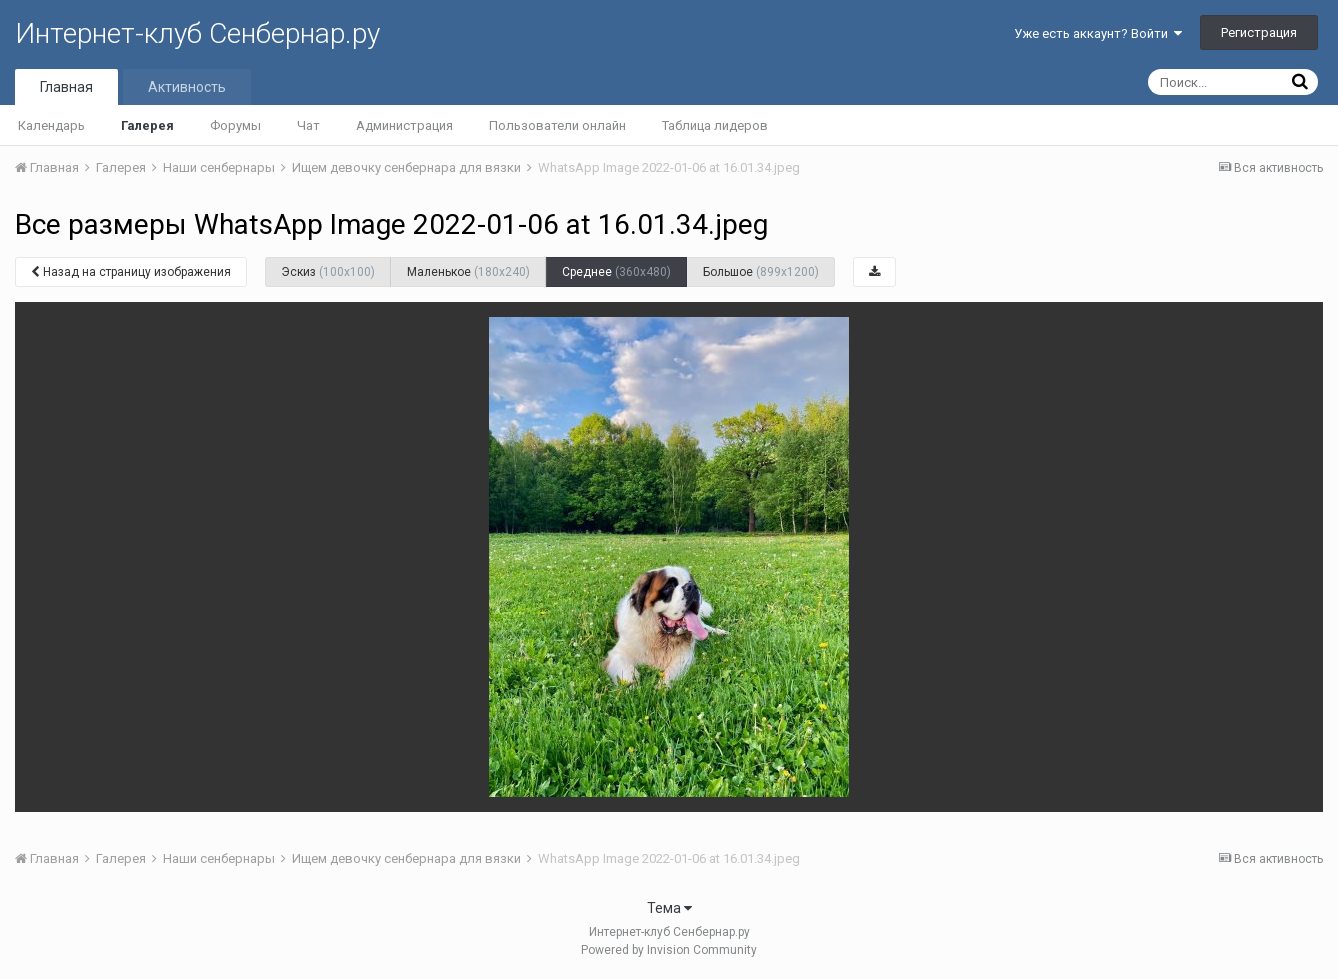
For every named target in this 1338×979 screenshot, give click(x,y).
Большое (761, 272)
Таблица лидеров (715, 125)
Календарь (51, 125)
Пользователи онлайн (557, 125)
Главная (66, 87)
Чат (308, 125)
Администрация (404, 125)
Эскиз (328, 272)
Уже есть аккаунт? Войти (1098, 33)
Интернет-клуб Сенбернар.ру (197, 33)
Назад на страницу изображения (131, 272)
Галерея (147, 125)
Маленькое (468, 272)
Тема (669, 908)
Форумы (235, 125)
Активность (187, 87)
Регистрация (1259, 32)
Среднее (616, 272)
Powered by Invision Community (669, 950)
